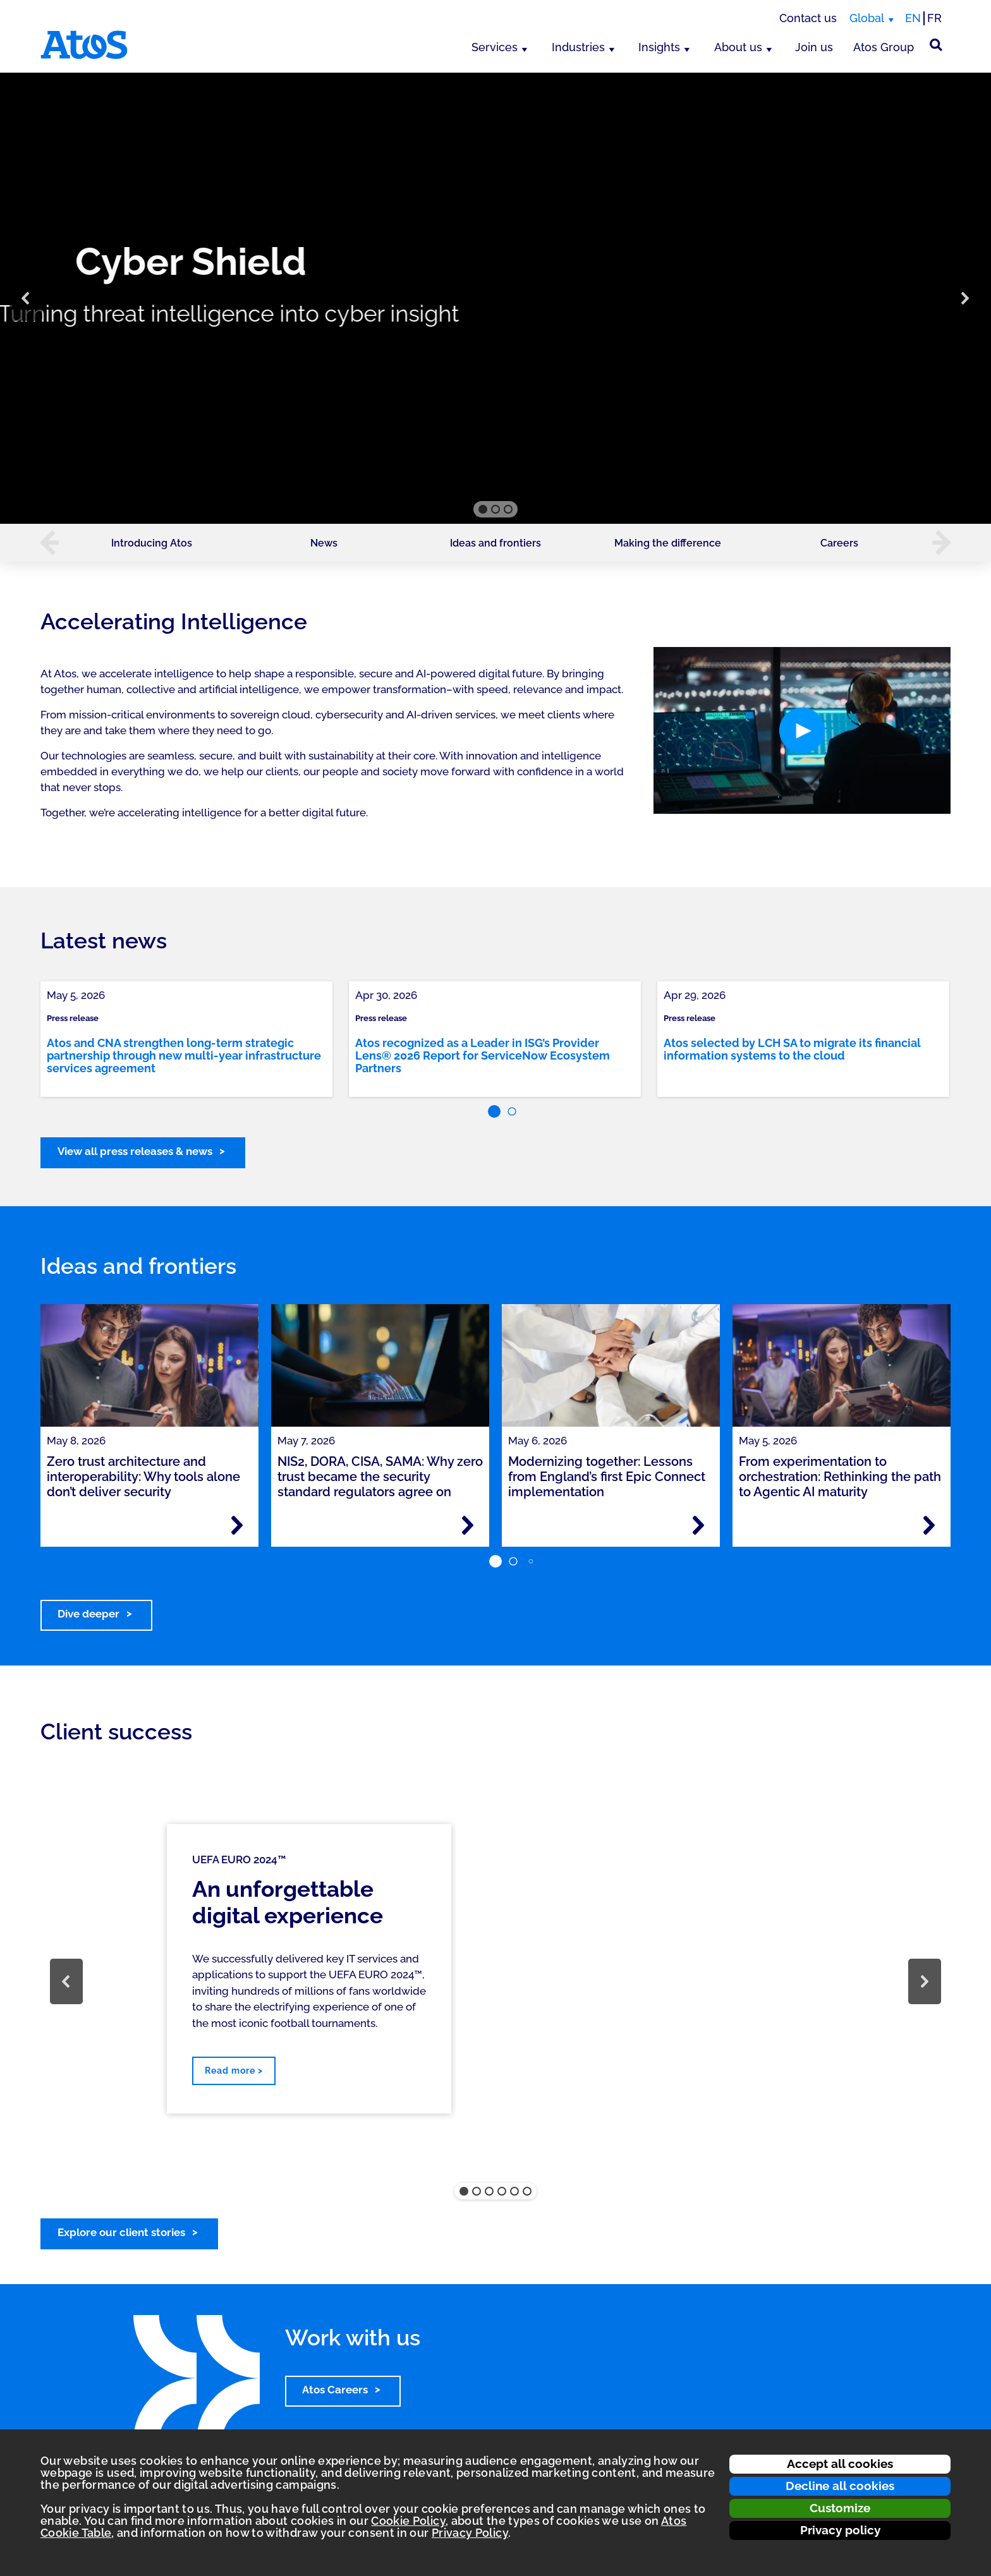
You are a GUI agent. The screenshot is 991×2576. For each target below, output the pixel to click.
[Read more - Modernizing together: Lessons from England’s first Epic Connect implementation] (698, 1525)
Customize (840, 2508)
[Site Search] (936, 44)
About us (738, 47)
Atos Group (883, 47)
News (323, 543)
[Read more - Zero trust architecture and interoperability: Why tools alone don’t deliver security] (237, 1525)
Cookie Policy (408, 2520)
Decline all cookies (840, 2486)
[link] (186, 1039)
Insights (659, 47)
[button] (25, 298)
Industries (578, 47)
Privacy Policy (470, 2532)
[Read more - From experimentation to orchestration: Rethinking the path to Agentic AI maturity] (929, 1525)
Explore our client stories (121, 2232)
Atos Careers (335, 2389)
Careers (839, 543)
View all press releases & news (135, 1151)
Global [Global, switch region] (866, 18)
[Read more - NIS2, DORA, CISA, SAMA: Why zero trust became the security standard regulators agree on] (468, 1525)
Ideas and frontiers (495, 543)
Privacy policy (840, 2530)
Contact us (808, 18)
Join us (814, 47)
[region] (495, 298)
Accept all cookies (840, 2463)
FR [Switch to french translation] (934, 18)
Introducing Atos (151, 543)
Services (494, 47)
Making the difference (667, 543)
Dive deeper (88, 1613)
